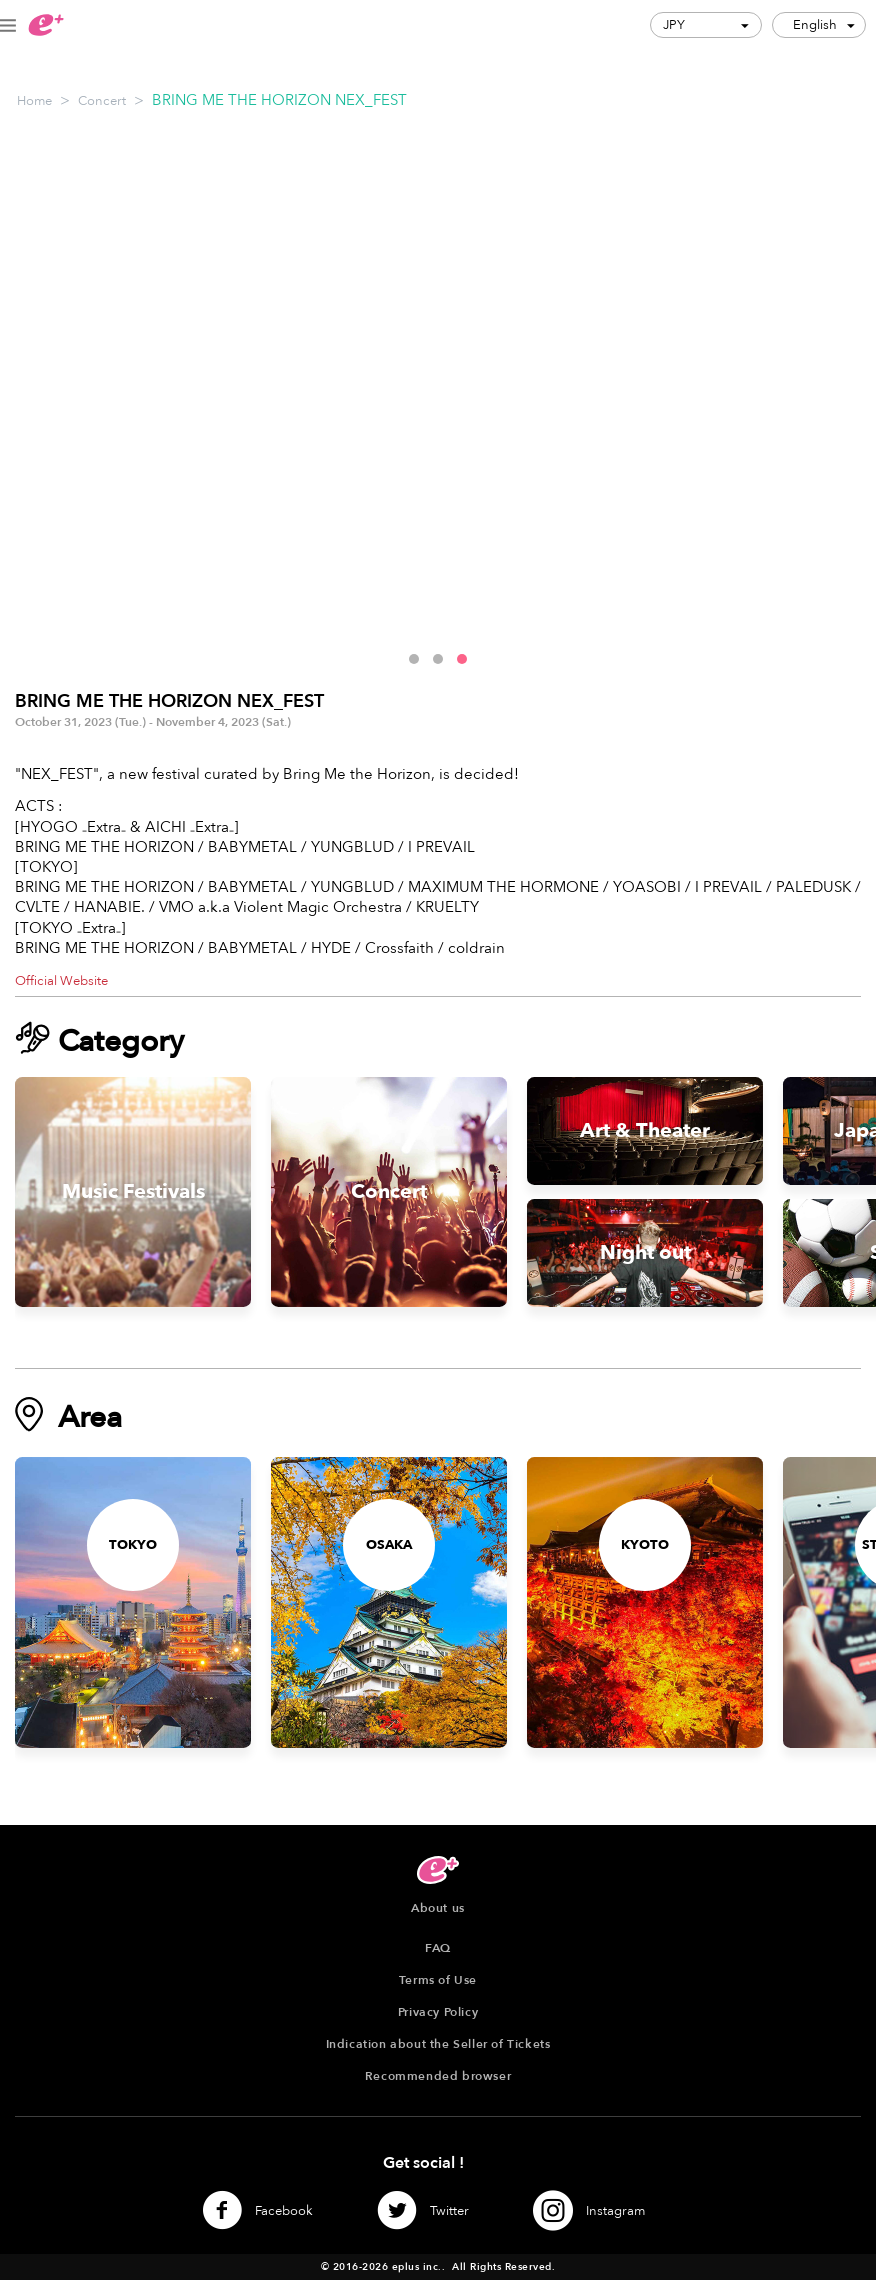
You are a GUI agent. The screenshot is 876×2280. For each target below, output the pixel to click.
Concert (102, 101)
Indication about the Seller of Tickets (438, 2044)
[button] (414, 659)
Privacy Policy (438, 2012)
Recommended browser (438, 2076)
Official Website (61, 981)
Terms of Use (438, 1980)
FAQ (438, 1948)
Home (34, 101)
